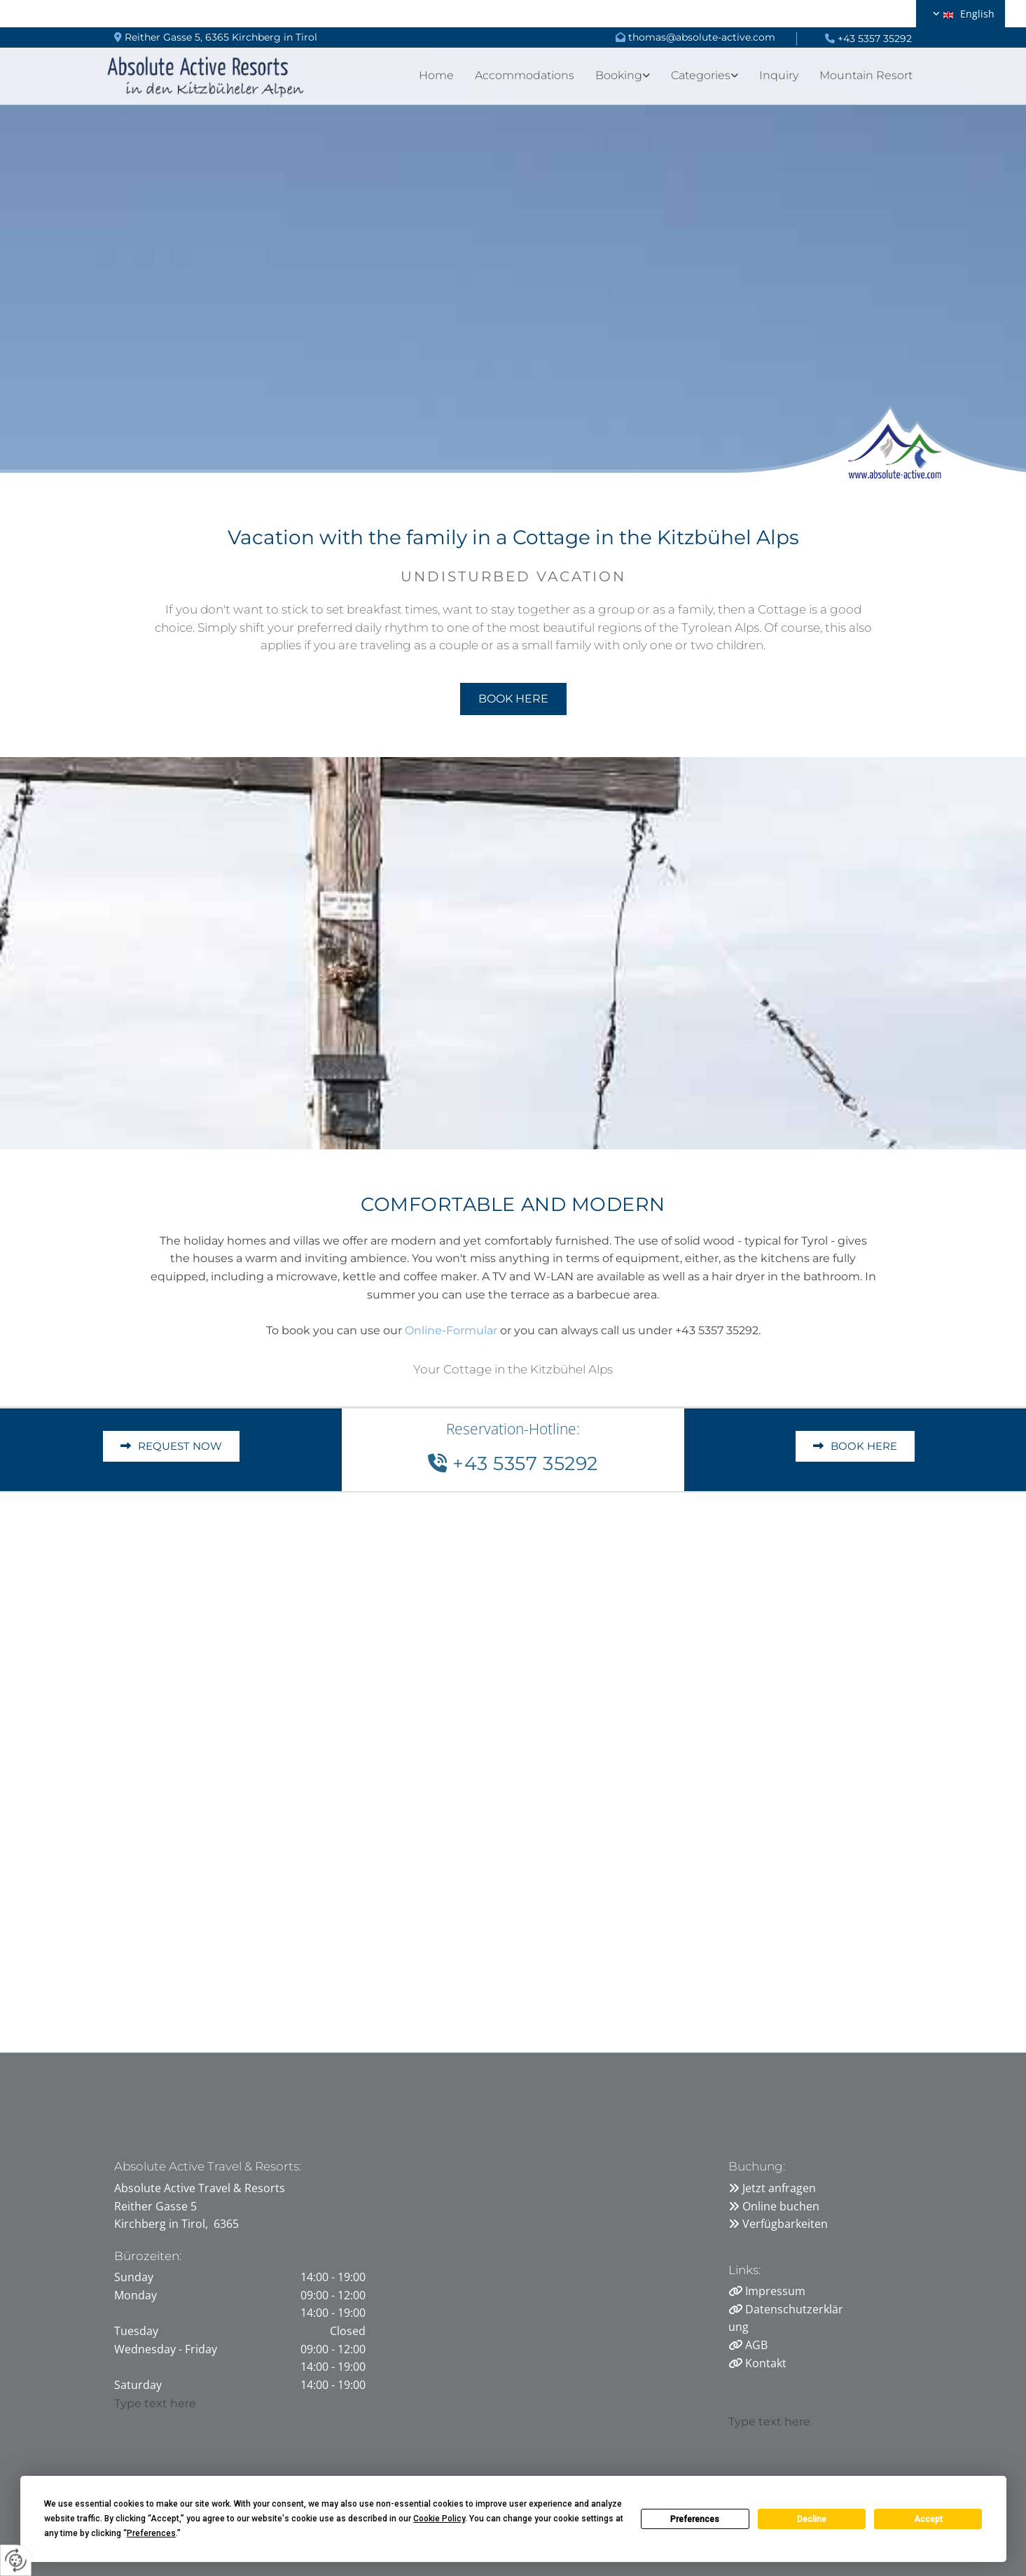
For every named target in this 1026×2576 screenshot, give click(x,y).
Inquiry (778, 75)
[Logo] (206, 75)
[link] (612, 75)
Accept (928, 2519)
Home (436, 75)
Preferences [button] (151, 2533)
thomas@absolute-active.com (701, 37)
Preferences (694, 2519)
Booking (618, 75)
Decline (811, 2519)
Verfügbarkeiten (785, 2223)
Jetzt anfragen (779, 2188)
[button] (513, 699)
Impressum (775, 2291)
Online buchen (780, 2206)
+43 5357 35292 (875, 38)
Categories (700, 75)
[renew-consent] (16, 2560)
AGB (756, 2345)
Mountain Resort (866, 75)
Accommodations (524, 75)
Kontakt (765, 2363)
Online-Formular (451, 1330)
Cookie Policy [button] (439, 2518)
